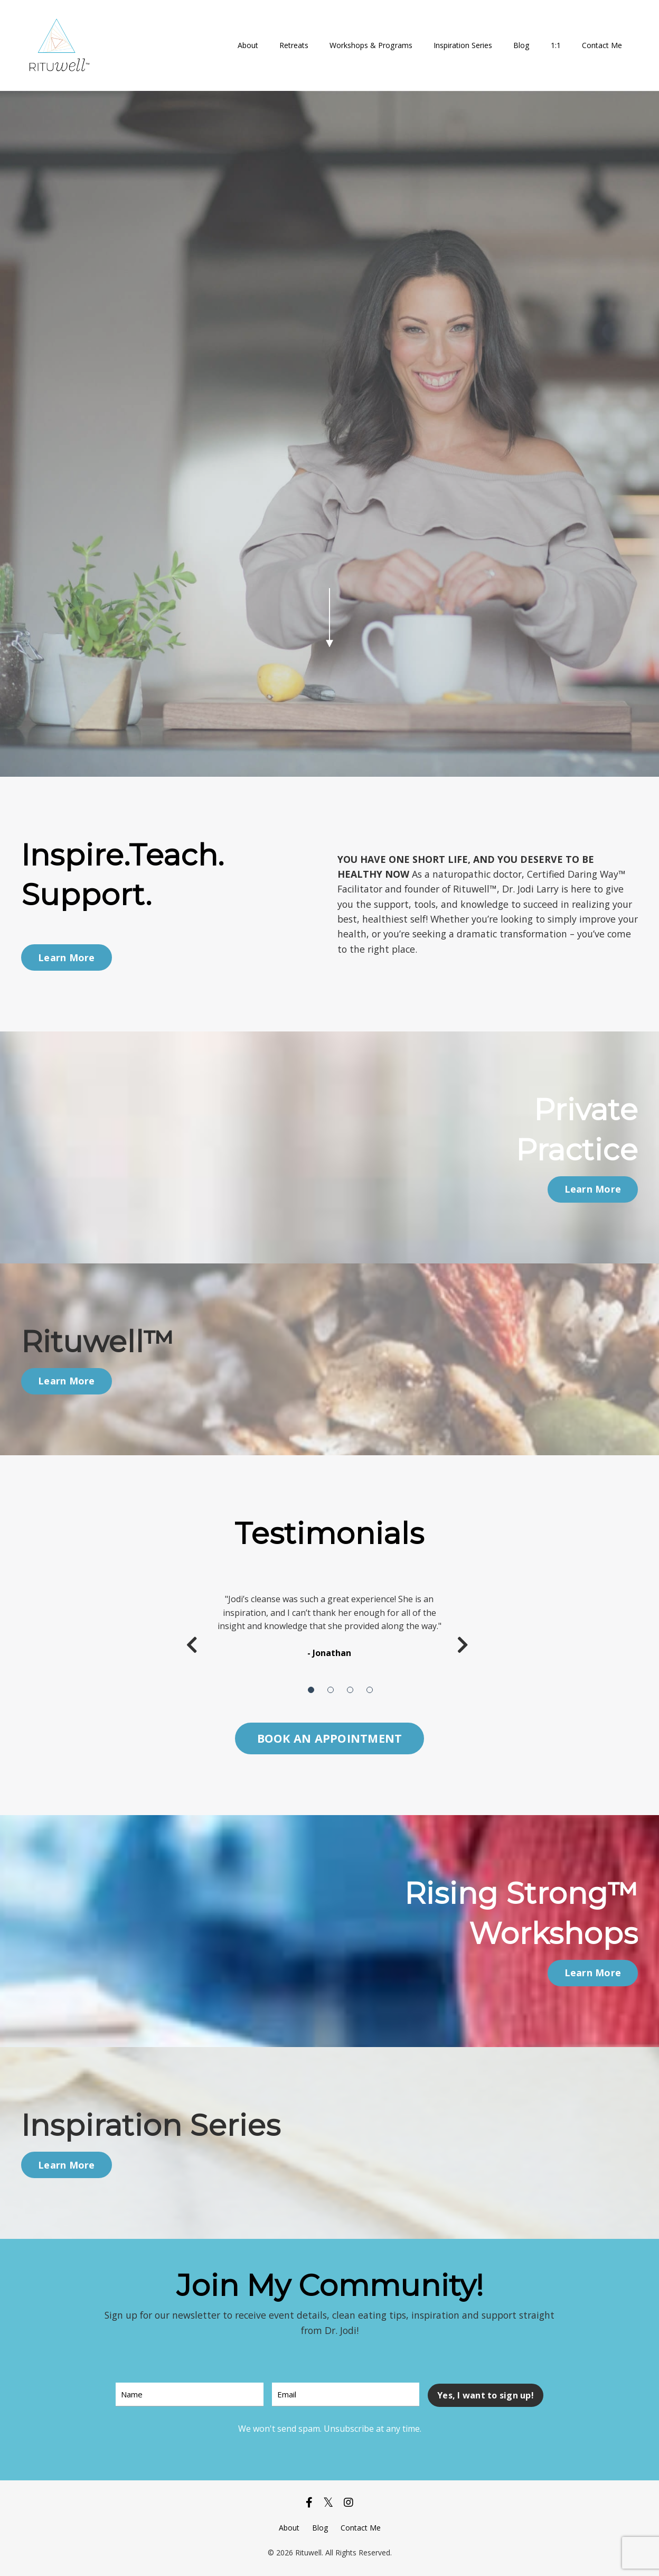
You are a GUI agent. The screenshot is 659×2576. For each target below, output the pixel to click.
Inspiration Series (463, 45)
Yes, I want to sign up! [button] (485, 2395)
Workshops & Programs (372, 45)
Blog (522, 45)
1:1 (556, 45)
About (249, 45)
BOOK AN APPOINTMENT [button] (329, 1738)
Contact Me (602, 45)
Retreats (294, 45)
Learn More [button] (66, 957)
